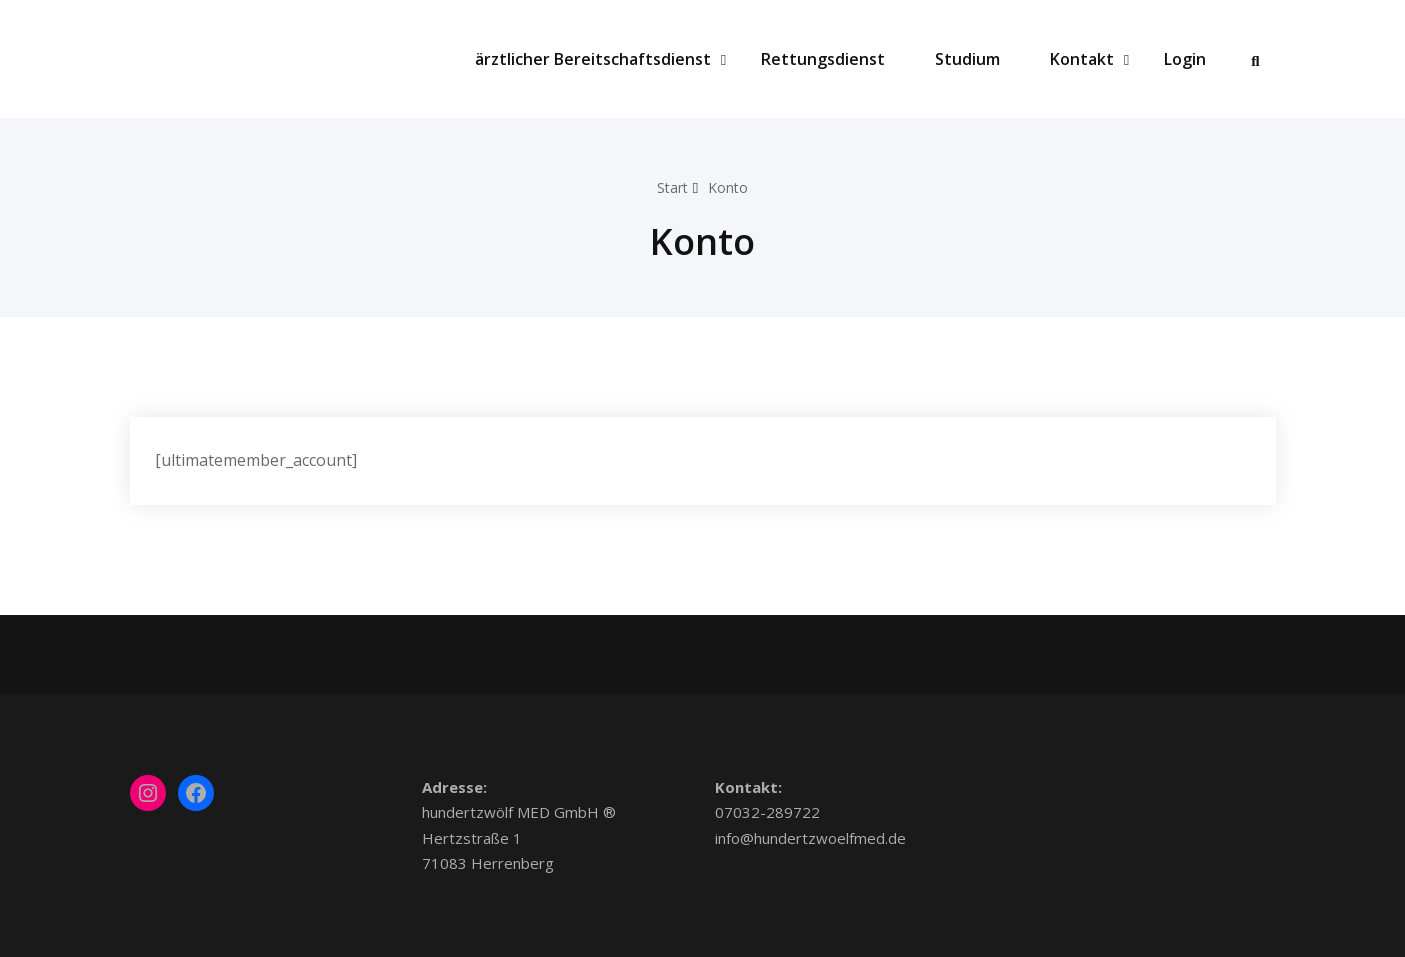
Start (671, 187)
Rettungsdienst (823, 59)
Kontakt (1089, 59)
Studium (967, 59)
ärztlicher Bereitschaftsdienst (600, 59)
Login (1185, 59)
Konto (730, 187)
